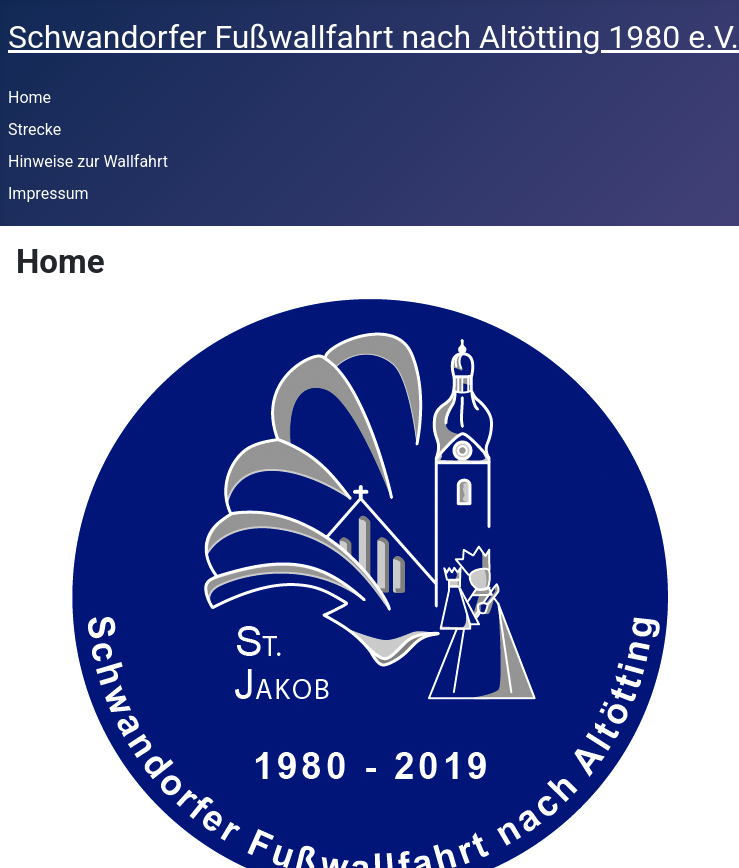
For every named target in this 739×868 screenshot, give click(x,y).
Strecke (34, 129)
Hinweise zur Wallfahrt (88, 161)
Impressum (48, 193)
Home (29, 97)
